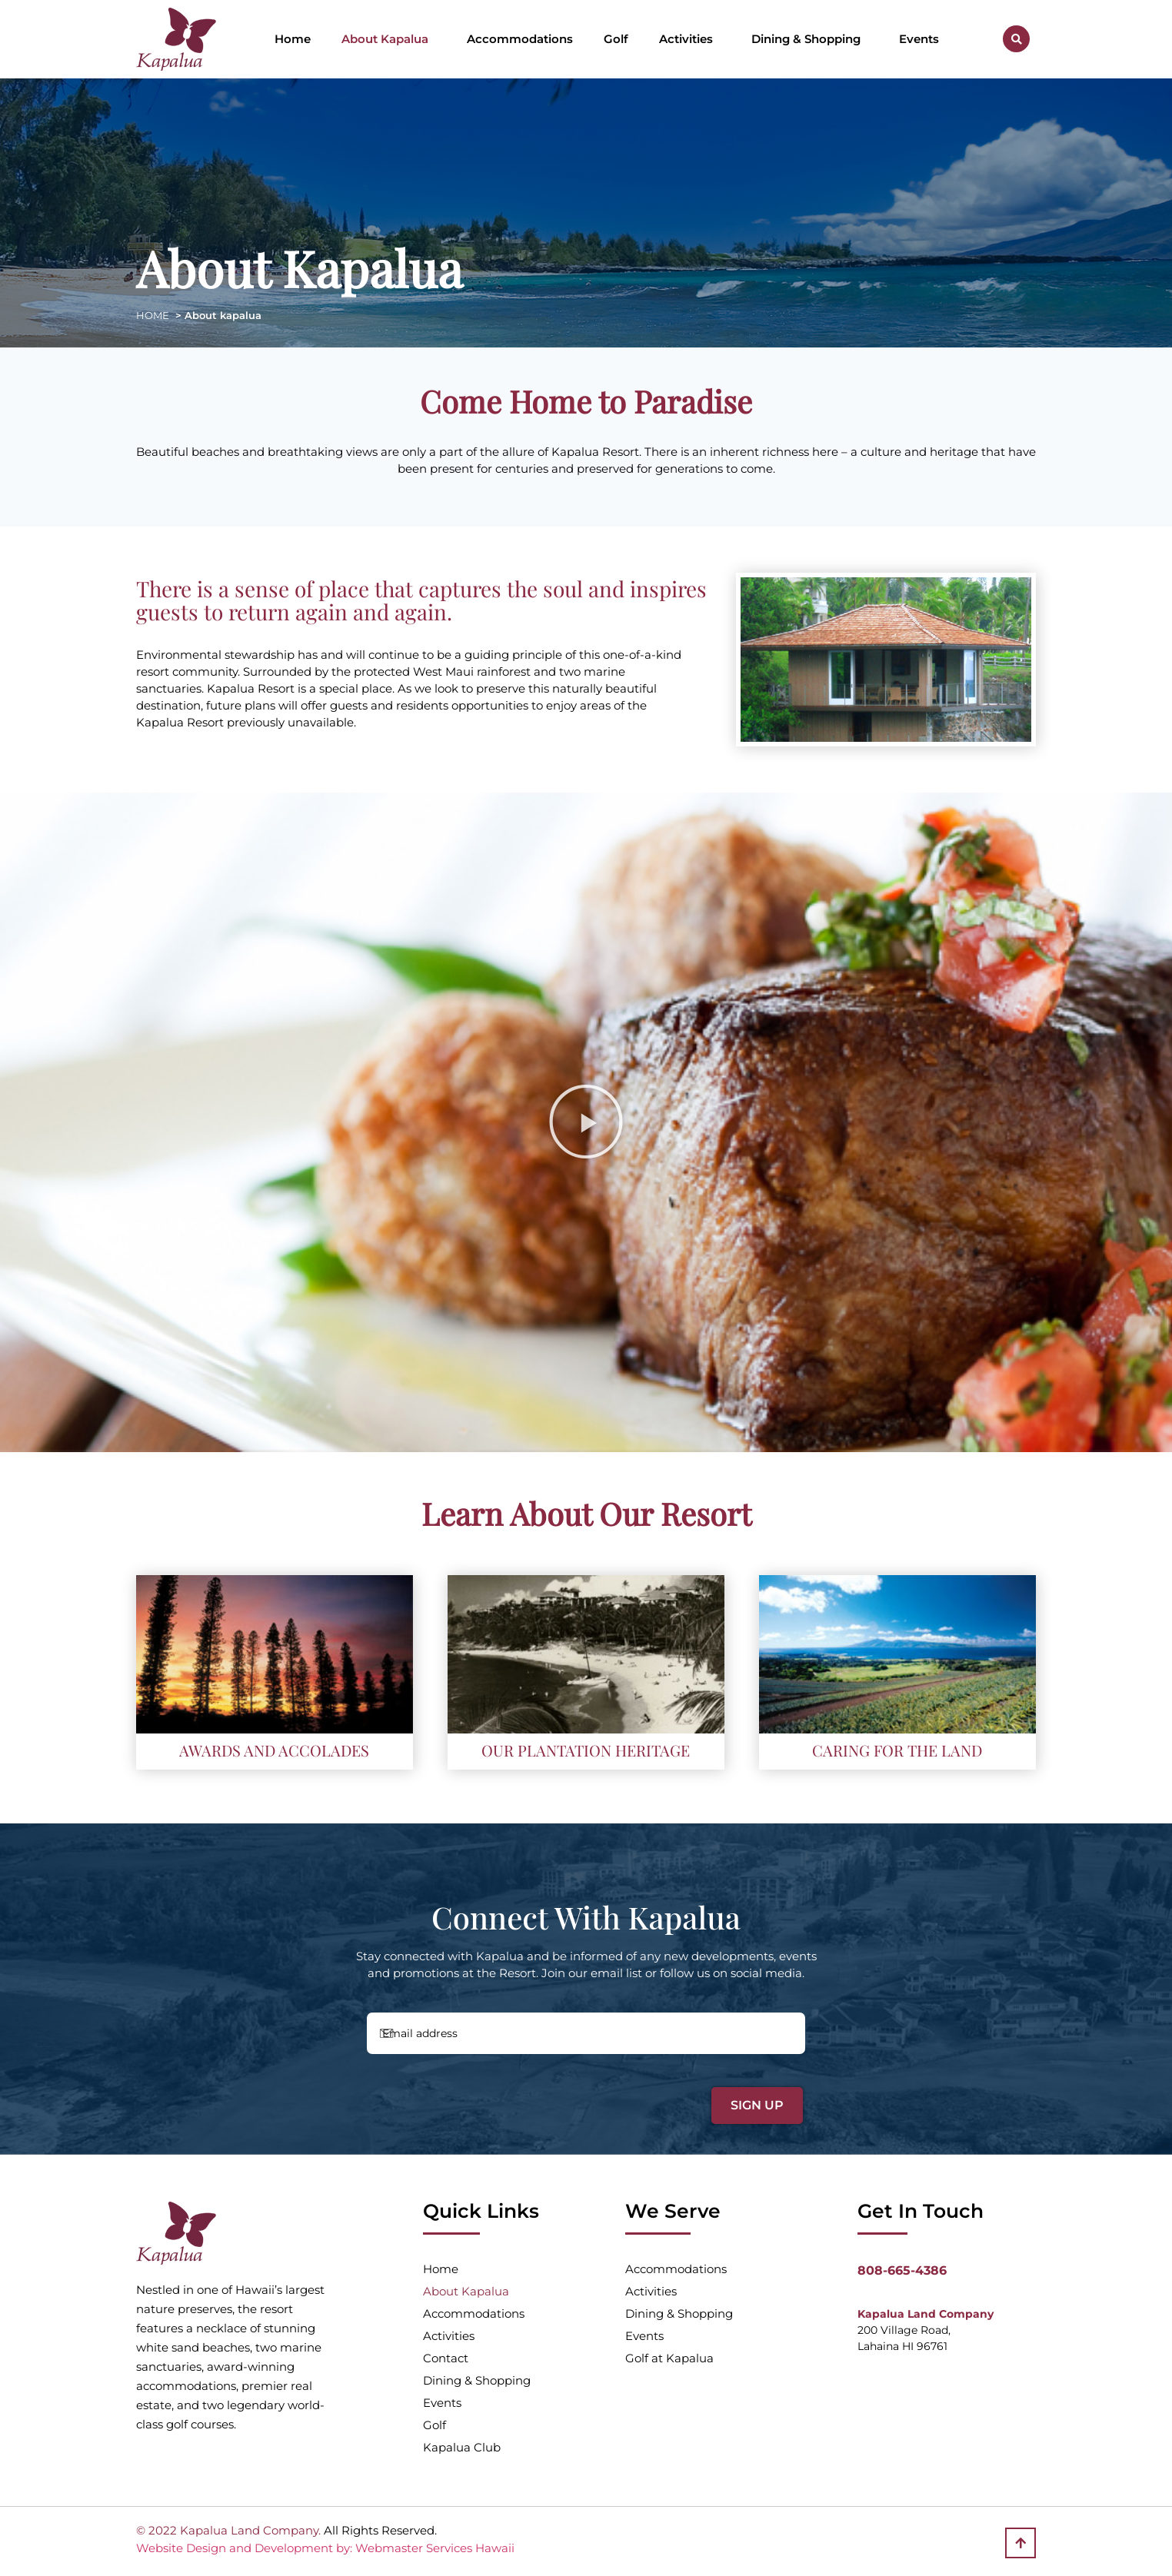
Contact (445, 2358)
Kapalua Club (462, 2447)
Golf (616, 39)
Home (293, 39)
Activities (690, 39)
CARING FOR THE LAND (897, 1750)
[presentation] (473, 2096)
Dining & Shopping (809, 39)
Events (919, 39)
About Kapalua (388, 39)
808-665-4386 (902, 2270)
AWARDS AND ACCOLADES (274, 1750)
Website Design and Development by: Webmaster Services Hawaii (325, 2548)
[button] (1016, 38)
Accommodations (520, 39)
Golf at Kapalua (669, 2358)
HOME (152, 315)
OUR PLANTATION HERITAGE (585, 1750)
